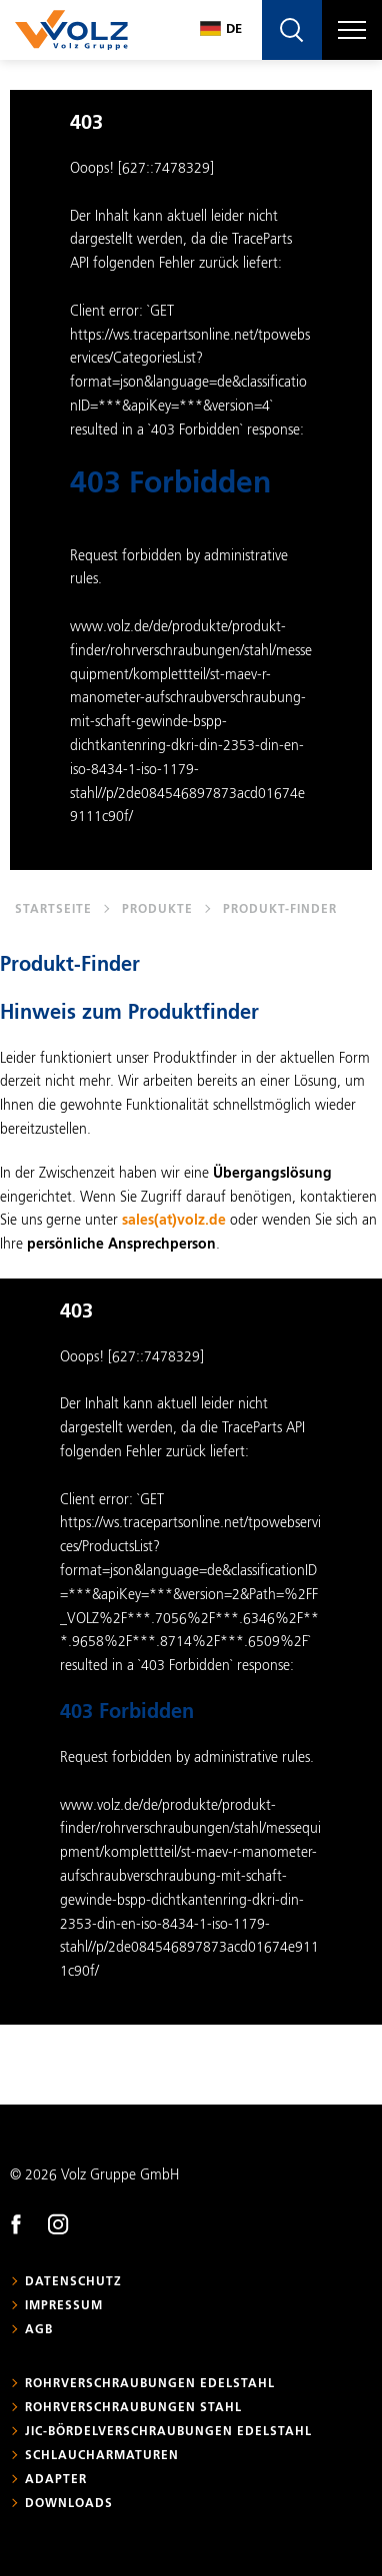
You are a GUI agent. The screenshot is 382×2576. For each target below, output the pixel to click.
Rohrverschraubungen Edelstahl (150, 2384)
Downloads (69, 2504)
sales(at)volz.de (174, 1221)
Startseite (53, 910)
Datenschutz (73, 2282)
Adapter (56, 2480)
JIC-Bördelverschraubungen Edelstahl (168, 2432)
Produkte (157, 910)
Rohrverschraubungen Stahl (133, 2408)
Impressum (64, 2306)
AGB (39, 2330)
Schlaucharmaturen (102, 2456)
